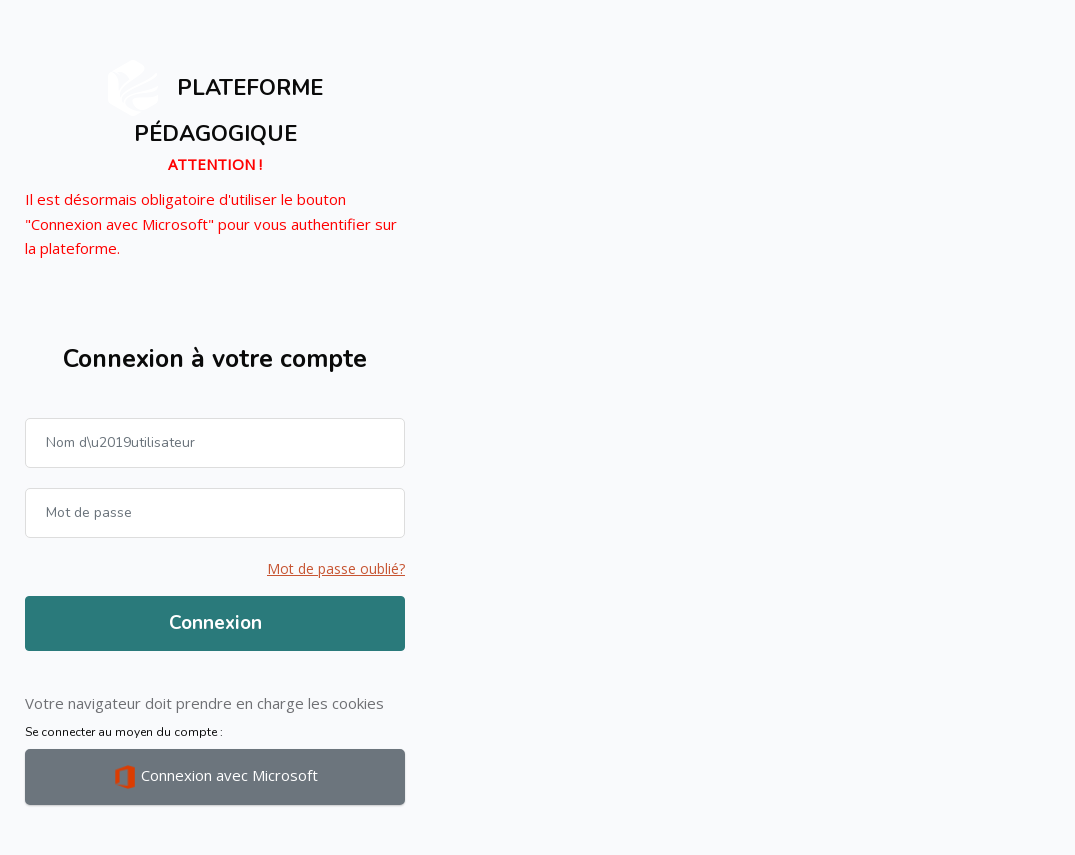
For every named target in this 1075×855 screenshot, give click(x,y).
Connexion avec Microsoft (215, 777)
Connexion (215, 623)
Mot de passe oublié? (336, 568)
